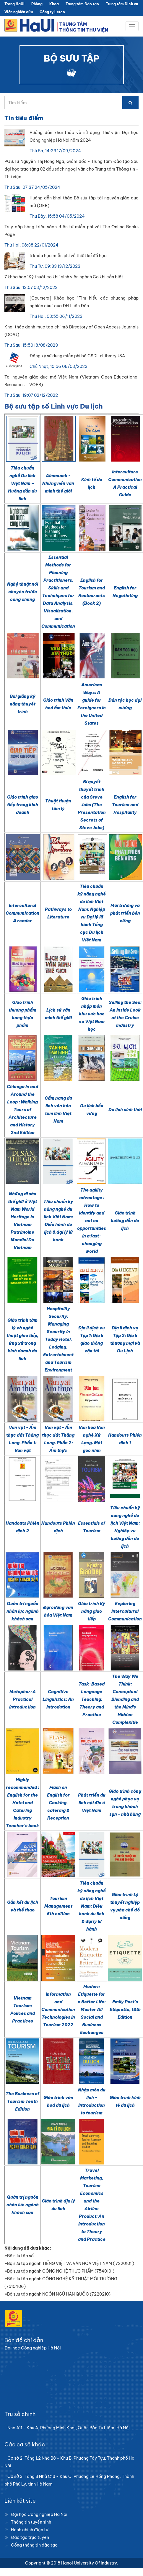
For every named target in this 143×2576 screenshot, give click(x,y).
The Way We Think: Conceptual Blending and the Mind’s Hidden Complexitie (125, 1699)
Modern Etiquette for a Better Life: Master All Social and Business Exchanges (91, 2009)
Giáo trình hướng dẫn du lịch (125, 1220)
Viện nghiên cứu (18, 12)
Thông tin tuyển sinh (31, 2522)
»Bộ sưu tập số (19, 2255)
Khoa (54, 4)
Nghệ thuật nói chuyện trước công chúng (22, 591)
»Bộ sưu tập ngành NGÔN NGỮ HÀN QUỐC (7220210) (57, 2294)
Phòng (37, 4)
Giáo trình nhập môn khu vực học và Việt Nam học (92, 1014)
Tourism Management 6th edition (58, 1906)
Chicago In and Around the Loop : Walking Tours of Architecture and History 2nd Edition (22, 1109)
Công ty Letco (52, 12)
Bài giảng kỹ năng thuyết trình (22, 704)
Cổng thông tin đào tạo (34, 2545)
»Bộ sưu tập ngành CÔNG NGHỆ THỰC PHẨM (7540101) (59, 2271)
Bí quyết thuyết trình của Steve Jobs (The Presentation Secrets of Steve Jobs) (92, 804)
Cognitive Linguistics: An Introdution (58, 1699)
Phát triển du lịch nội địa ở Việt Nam (91, 1802)
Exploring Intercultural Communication (125, 1611)
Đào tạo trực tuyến (30, 2537)
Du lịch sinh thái (125, 1109)
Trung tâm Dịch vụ (122, 4)
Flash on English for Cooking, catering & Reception (58, 1803)
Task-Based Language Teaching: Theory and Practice (92, 1699)
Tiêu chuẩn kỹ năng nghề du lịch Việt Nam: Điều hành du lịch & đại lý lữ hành (91, 1906)
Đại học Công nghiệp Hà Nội (39, 2514)
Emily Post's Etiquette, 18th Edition (125, 2009)
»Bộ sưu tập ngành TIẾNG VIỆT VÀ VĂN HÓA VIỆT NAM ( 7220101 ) (69, 2263)
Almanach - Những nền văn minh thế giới (58, 483)
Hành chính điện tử (29, 2529)
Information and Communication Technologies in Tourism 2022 (58, 2010)
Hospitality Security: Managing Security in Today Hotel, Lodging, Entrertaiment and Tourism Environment (58, 1339)
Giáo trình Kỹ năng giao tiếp (91, 1611)
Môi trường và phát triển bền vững (125, 913)
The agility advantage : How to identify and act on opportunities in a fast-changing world (91, 1220)
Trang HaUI (14, 4)
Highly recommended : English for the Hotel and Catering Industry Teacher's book (22, 1802)
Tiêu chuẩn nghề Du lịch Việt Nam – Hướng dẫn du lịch (22, 483)
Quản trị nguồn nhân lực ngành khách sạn (22, 1611)
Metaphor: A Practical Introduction (22, 1699)
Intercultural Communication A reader (22, 913)
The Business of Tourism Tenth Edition (22, 2101)
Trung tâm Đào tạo (82, 4)
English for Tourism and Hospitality (125, 804)
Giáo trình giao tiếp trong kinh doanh (22, 804)
